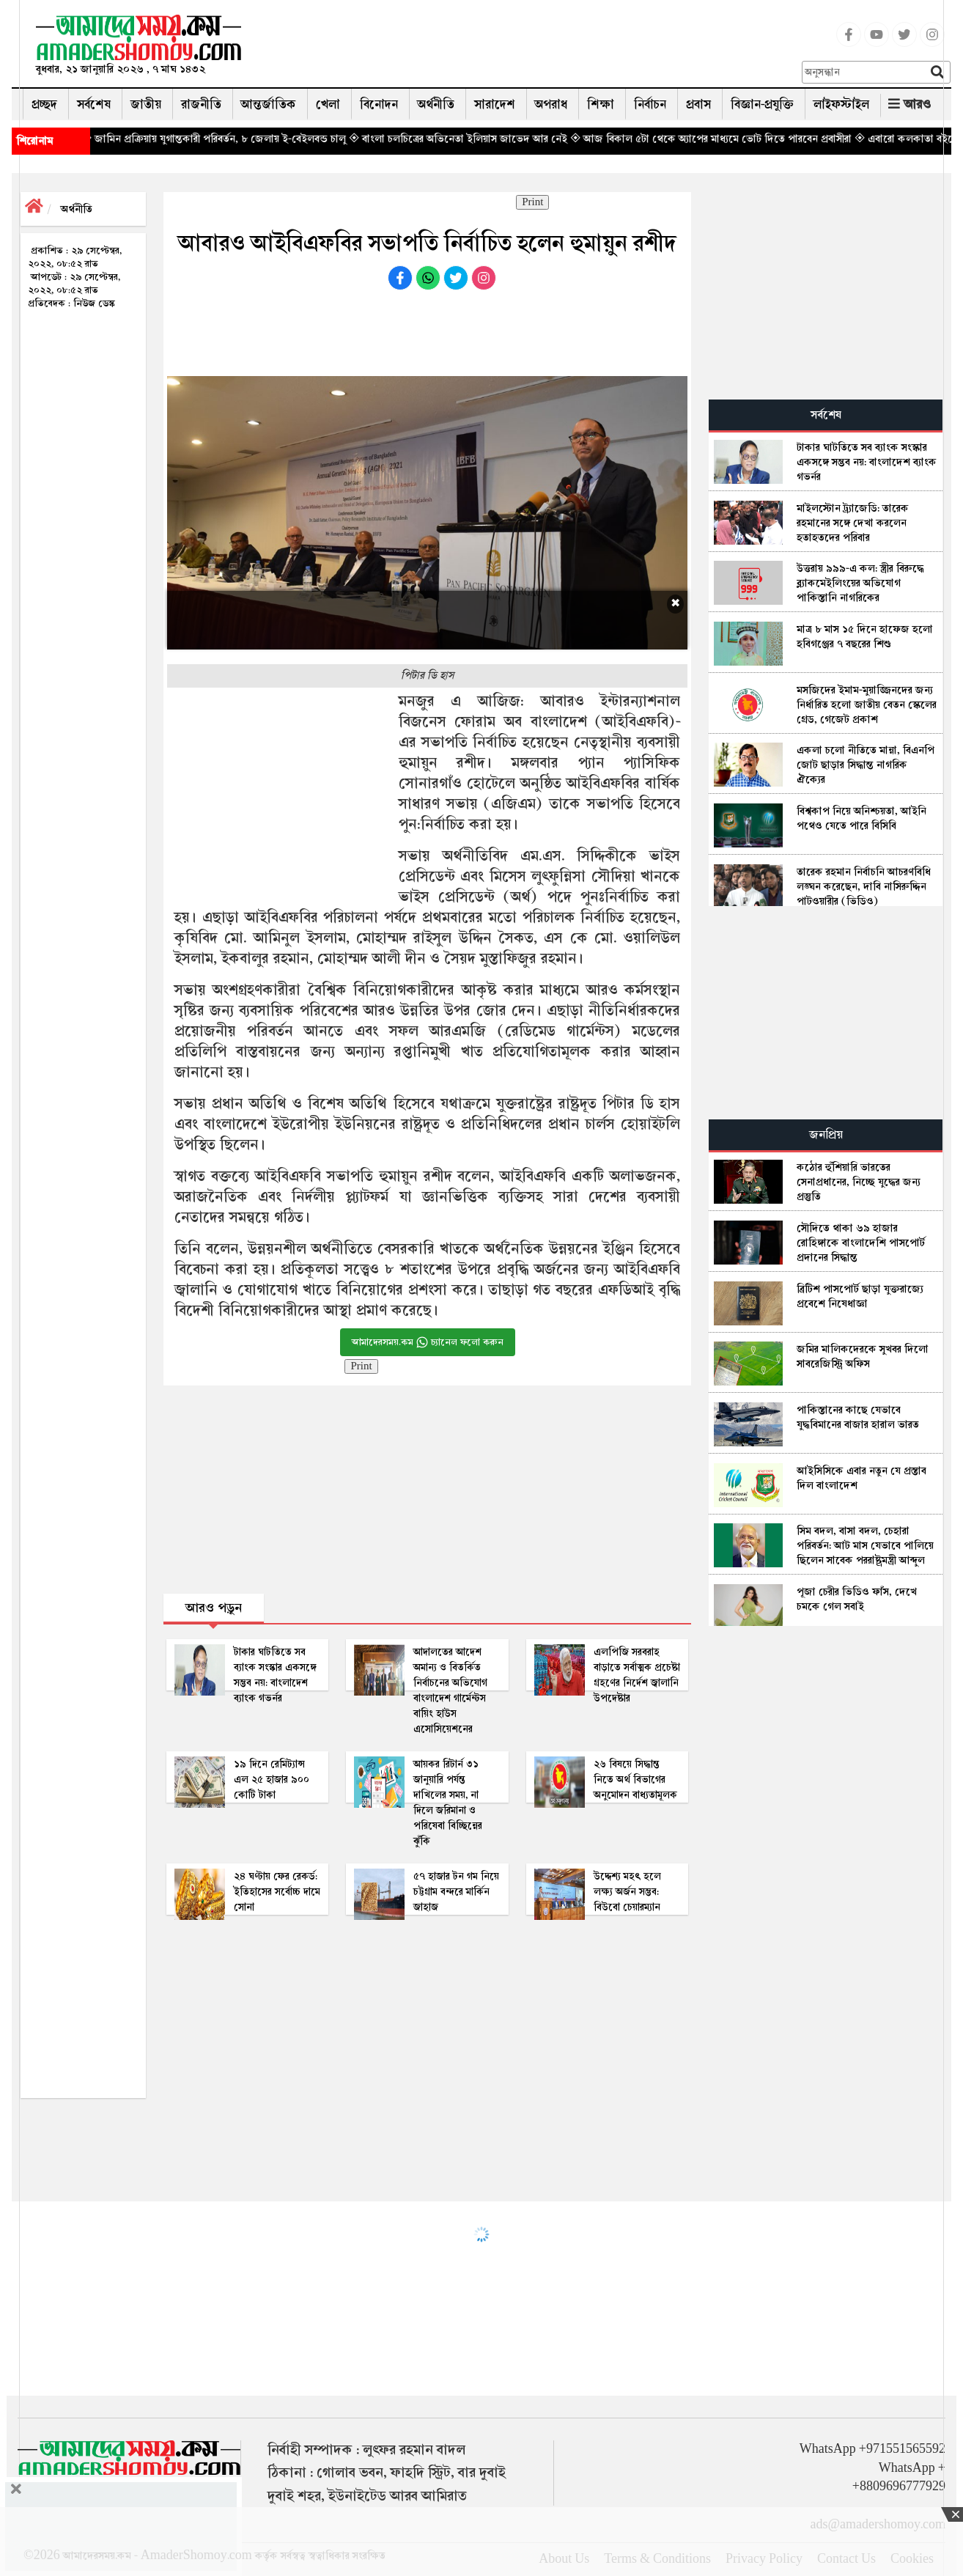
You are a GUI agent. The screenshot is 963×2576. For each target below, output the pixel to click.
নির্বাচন (650, 104)
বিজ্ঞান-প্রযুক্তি (762, 104)
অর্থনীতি (436, 104)
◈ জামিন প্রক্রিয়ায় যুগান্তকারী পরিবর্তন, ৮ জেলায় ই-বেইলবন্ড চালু (244, 138)
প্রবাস (698, 104)
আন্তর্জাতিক (268, 104)
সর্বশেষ (94, 104)
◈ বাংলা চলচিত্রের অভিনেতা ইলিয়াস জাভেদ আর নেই (488, 138)
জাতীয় (145, 104)
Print (532, 202)
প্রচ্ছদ (44, 104)
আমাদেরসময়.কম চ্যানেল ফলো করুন (427, 1342)
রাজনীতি (201, 104)
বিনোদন (379, 104)
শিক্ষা (600, 104)
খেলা (328, 104)
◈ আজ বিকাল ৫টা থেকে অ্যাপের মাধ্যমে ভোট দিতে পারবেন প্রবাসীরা (741, 138)
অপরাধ (551, 104)
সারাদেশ (494, 104)
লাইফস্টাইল (841, 104)
